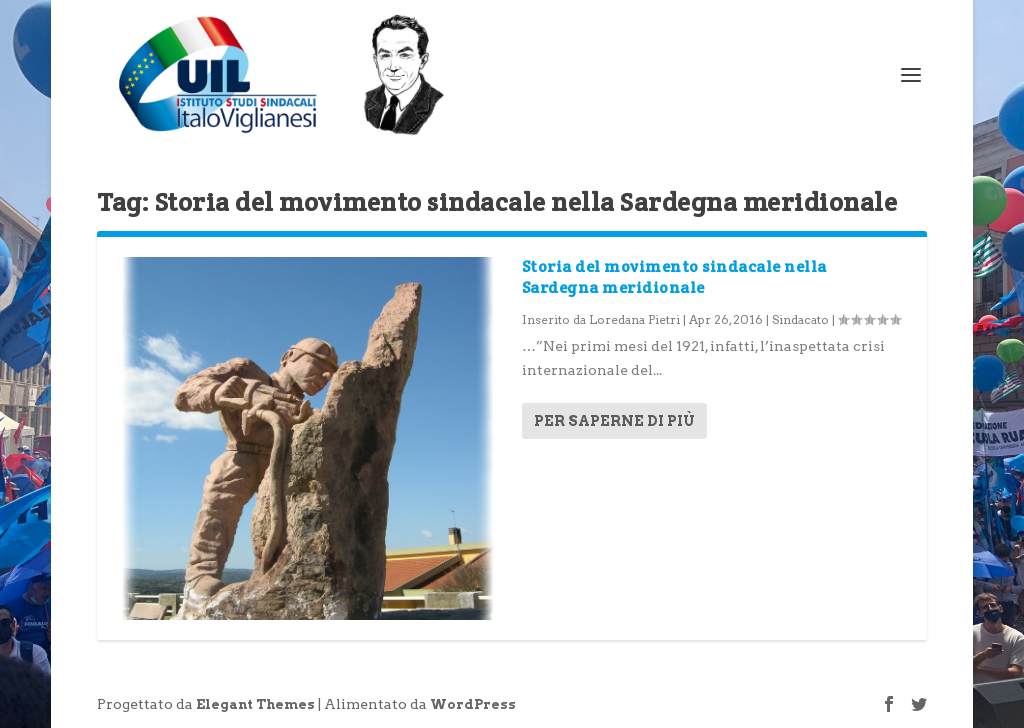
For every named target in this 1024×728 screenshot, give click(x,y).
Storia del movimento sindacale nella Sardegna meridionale (674, 277)
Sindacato (800, 319)
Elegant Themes (255, 704)
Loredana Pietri (634, 319)
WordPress (473, 704)
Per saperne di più (614, 421)
